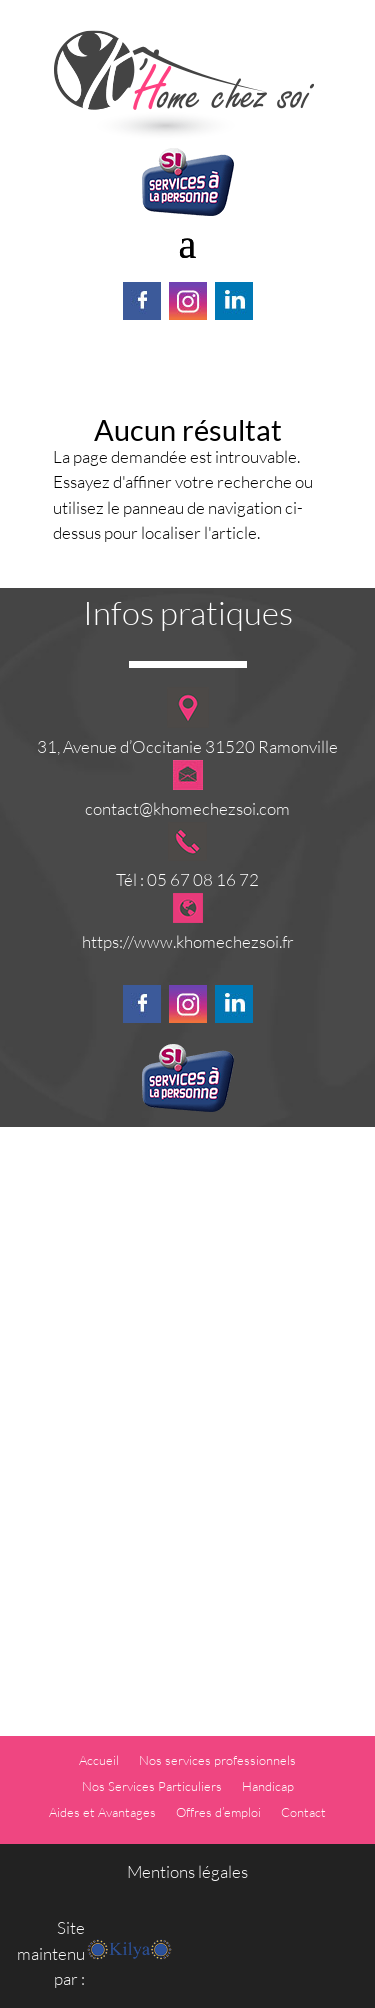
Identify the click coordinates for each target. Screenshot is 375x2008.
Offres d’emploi (218, 1812)
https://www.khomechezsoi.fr (188, 941)
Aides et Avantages (102, 1812)
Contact (303, 1812)
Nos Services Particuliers (152, 1786)
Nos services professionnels (217, 1760)
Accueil (99, 1760)
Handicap (268, 1786)
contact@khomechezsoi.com (187, 808)
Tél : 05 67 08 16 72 (187, 879)
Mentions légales (187, 1871)
